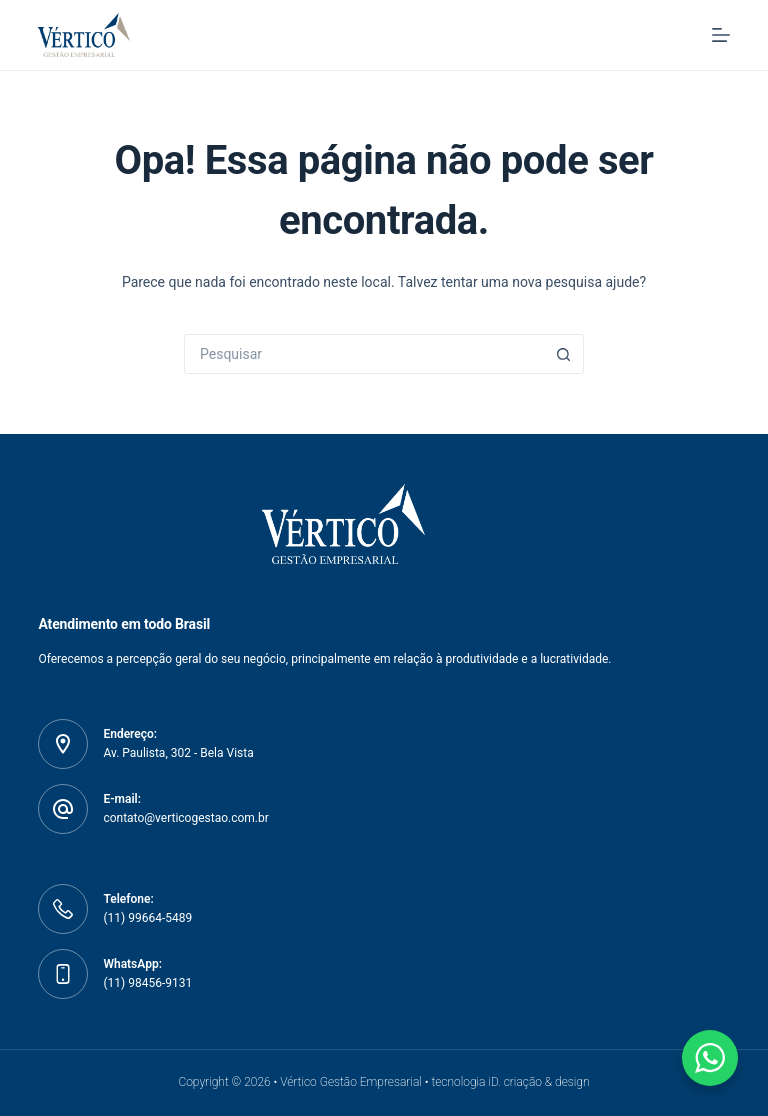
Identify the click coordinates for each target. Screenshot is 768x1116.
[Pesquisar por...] (364, 354)
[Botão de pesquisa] (564, 354)
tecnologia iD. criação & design (510, 1082)
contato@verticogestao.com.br (185, 818)
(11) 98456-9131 (147, 983)
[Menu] (721, 35)
